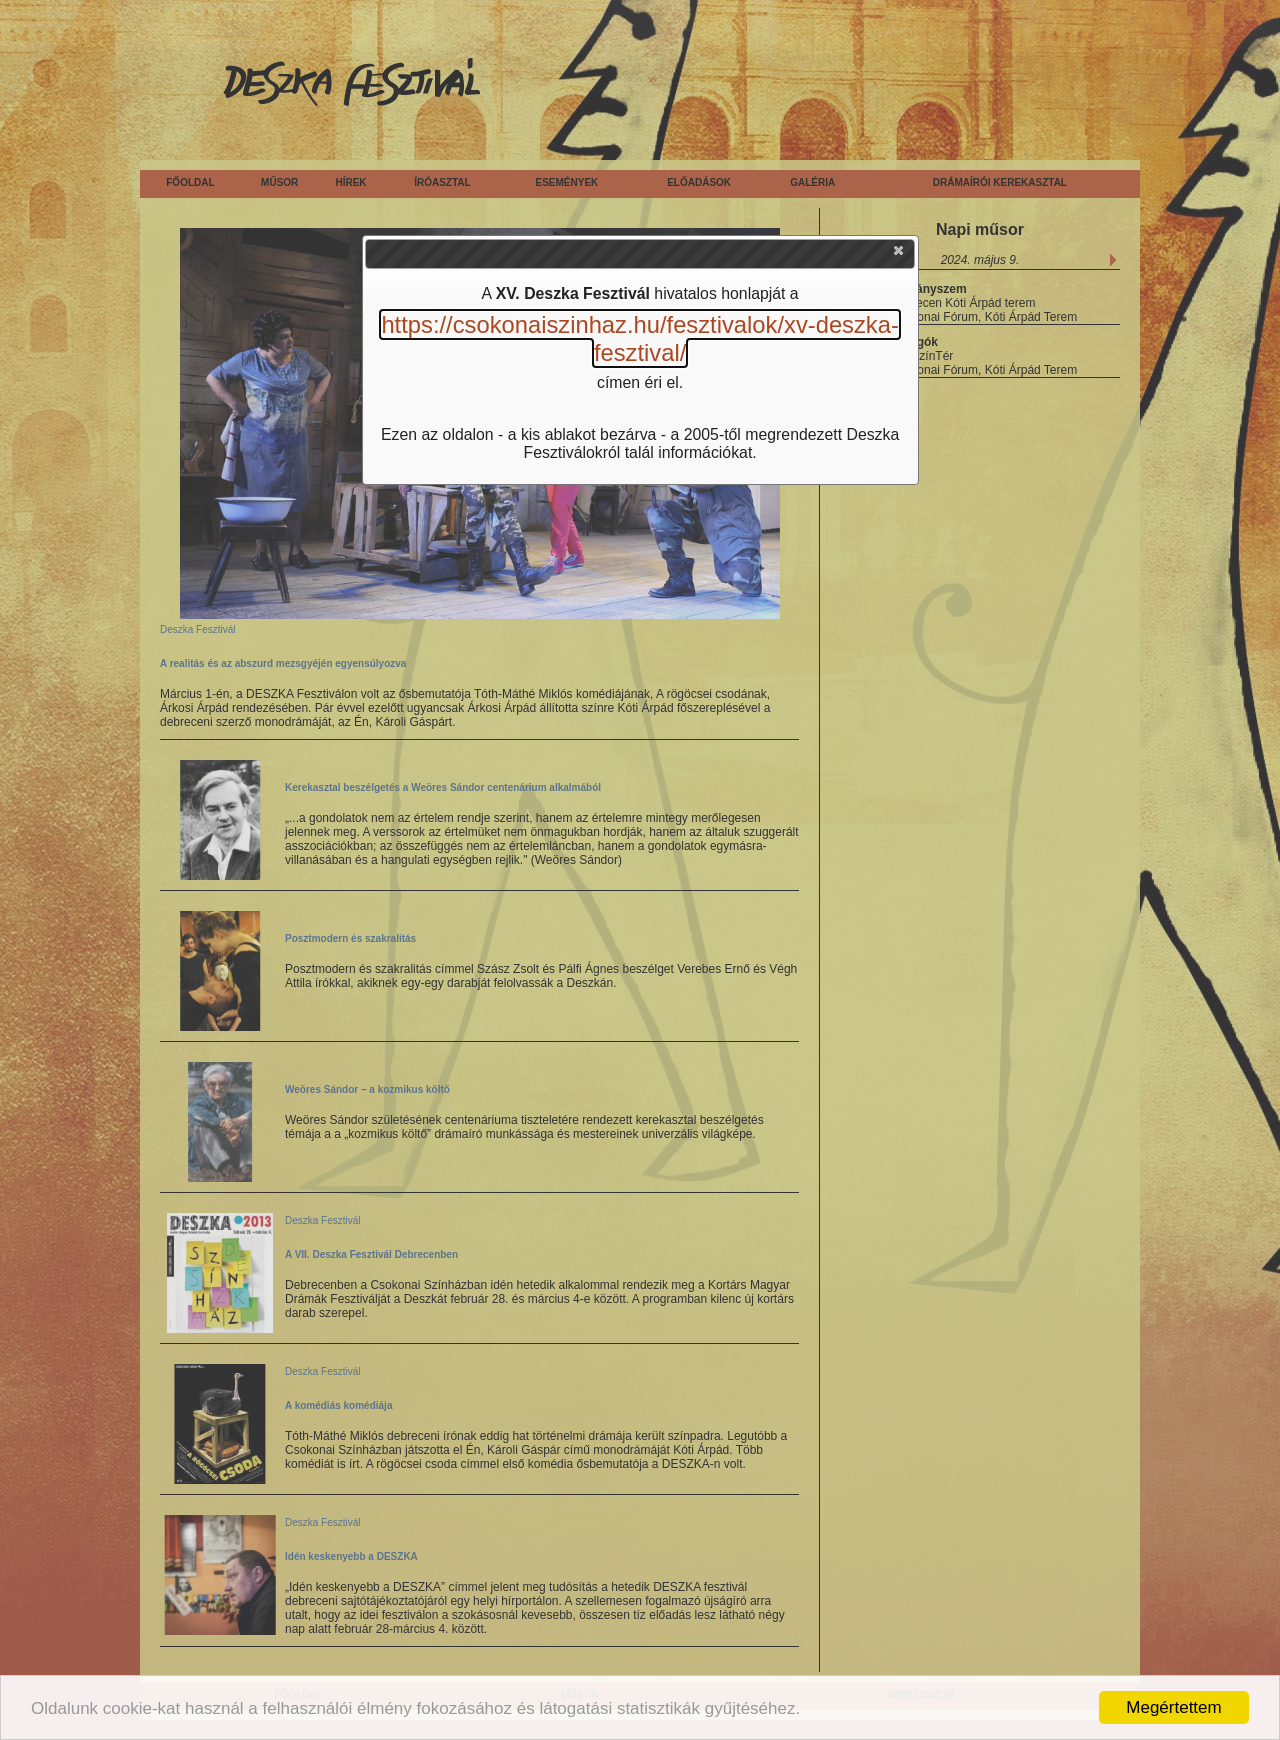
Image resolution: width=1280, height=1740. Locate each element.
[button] (900, 255)
